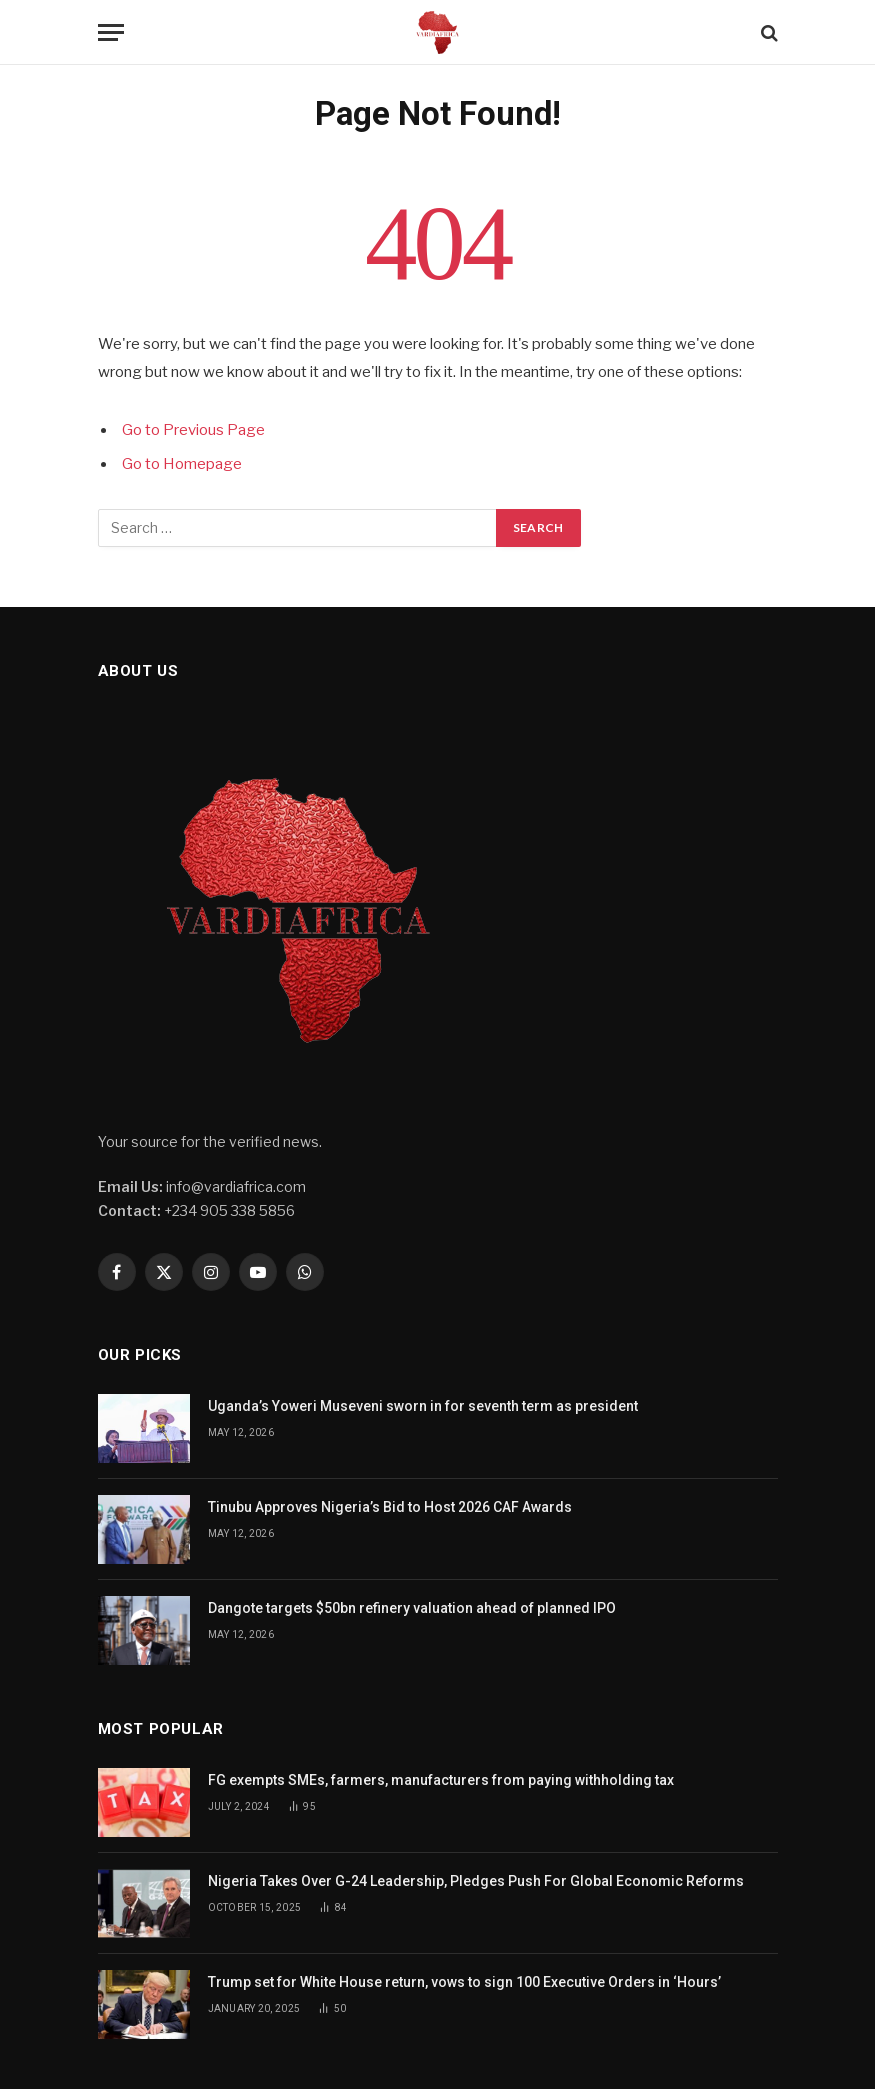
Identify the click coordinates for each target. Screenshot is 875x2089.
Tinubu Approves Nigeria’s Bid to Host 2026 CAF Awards (390, 1507)
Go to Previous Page (193, 430)
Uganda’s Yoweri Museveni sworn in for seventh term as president (423, 1406)
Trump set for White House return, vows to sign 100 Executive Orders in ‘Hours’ (466, 1982)
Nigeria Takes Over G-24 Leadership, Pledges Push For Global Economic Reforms (476, 1881)
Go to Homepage (182, 464)
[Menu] (111, 32)
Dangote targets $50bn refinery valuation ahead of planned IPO (412, 1608)
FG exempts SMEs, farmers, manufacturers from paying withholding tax (441, 1780)
